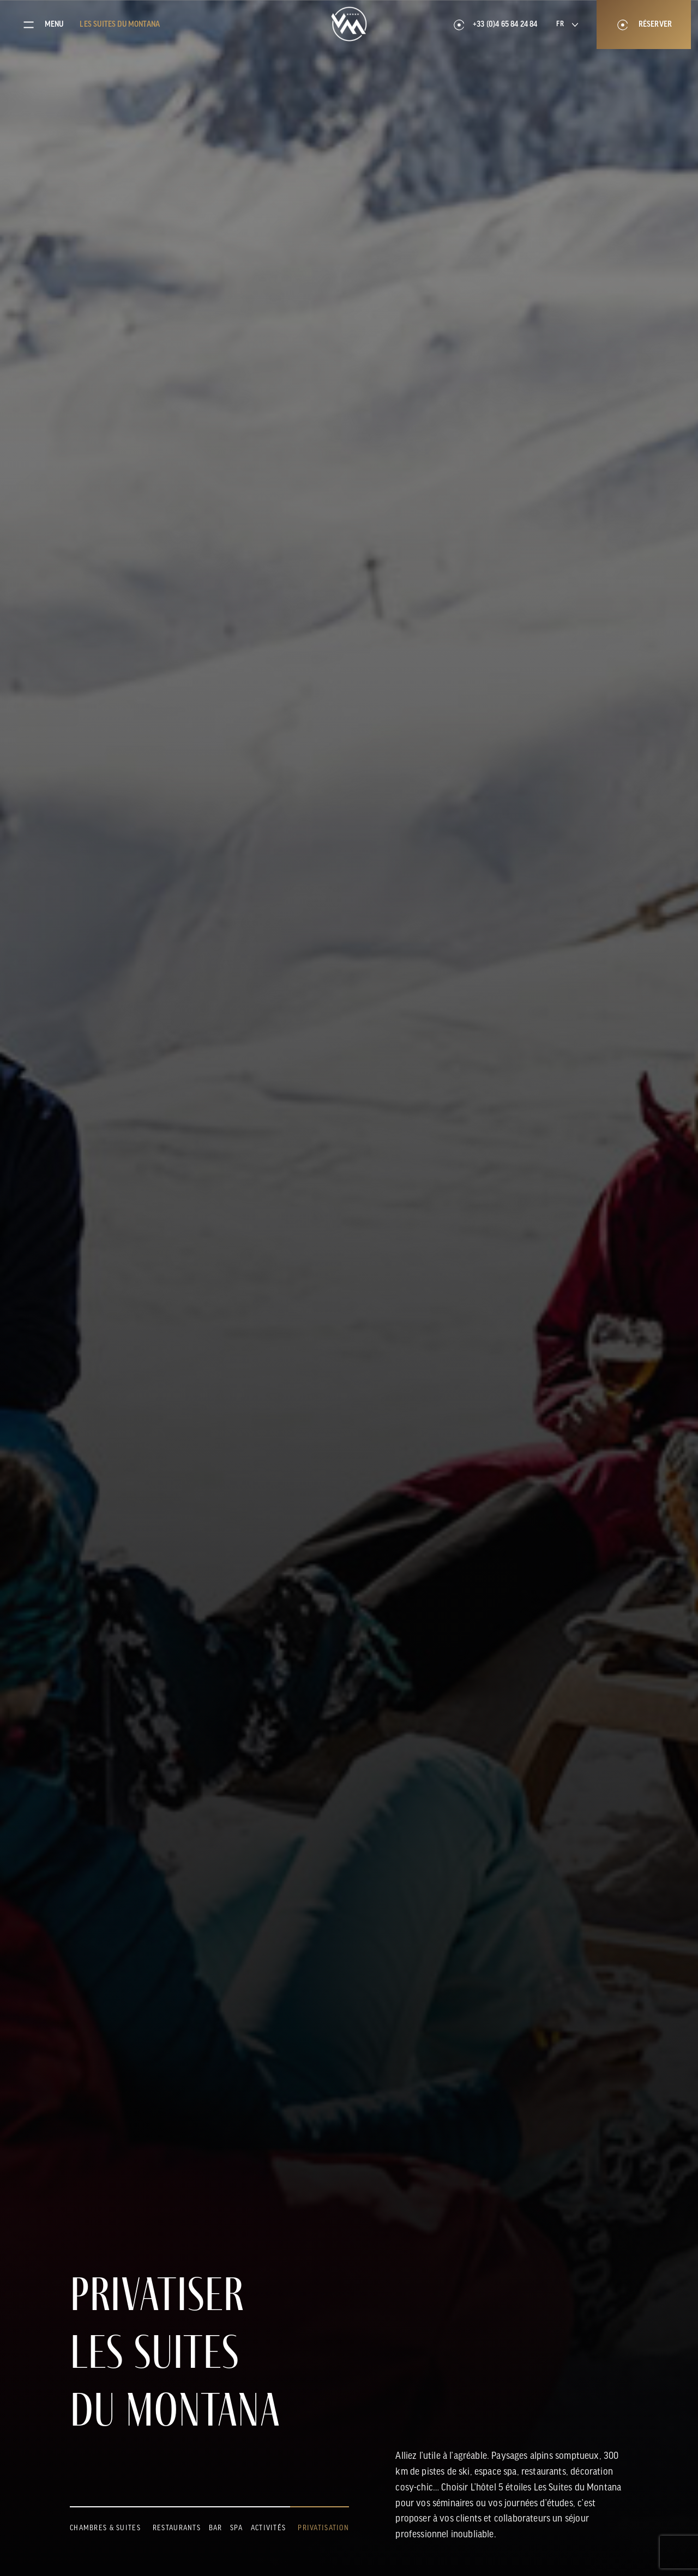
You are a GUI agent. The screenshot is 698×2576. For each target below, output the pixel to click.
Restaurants (177, 2528)
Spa (236, 2528)
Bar (215, 2528)
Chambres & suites (105, 2528)
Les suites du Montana (120, 24)
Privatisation (323, 2528)
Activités (268, 2528)
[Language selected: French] (566, 25)
